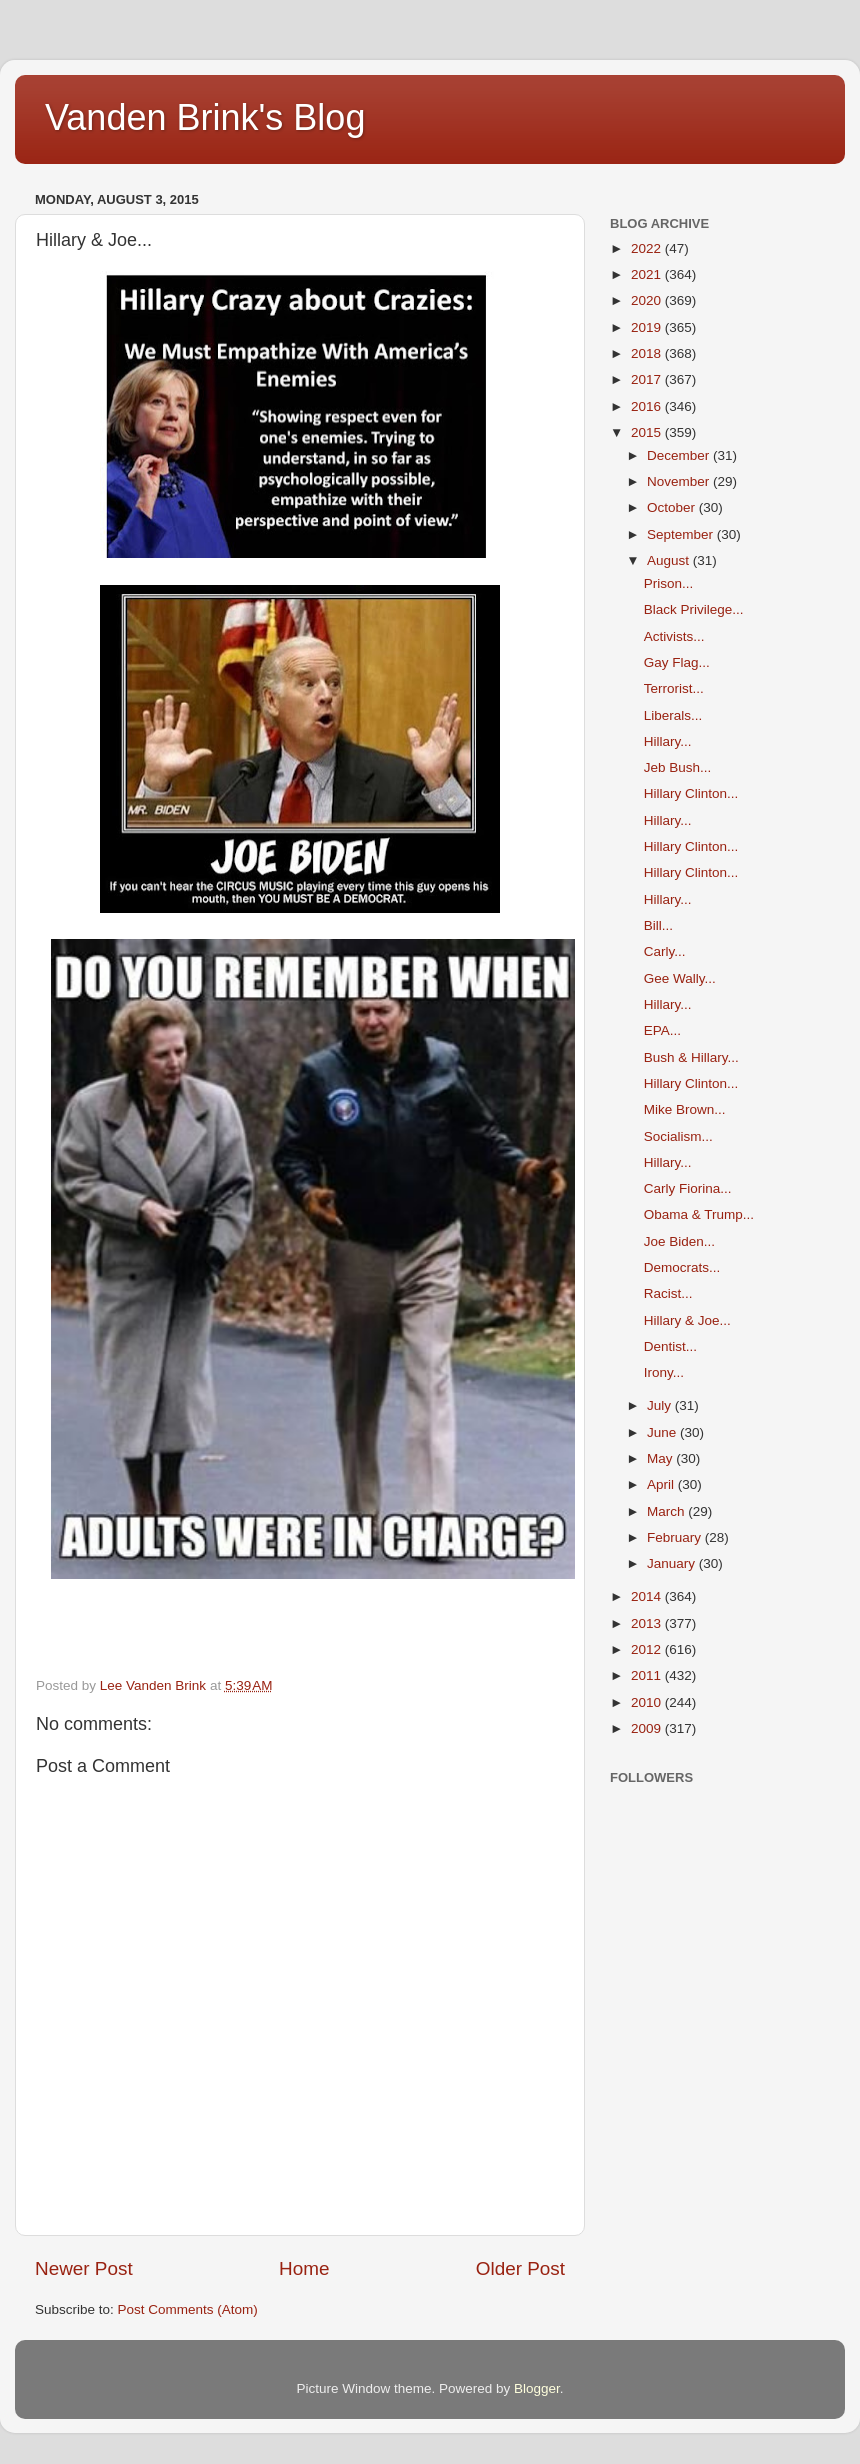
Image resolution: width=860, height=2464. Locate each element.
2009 (648, 1728)
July (661, 1405)
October (673, 507)
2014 (648, 1596)
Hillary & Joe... (687, 1320)
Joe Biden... (679, 1241)
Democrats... (682, 1267)
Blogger (537, 2388)
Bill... (658, 925)
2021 (648, 274)
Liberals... (673, 715)
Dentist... (670, 1346)
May (661, 1458)
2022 (648, 248)
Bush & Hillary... (691, 1057)
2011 (648, 1675)
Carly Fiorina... (688, 1188)
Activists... (674, 636)
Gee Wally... (680, 978)
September (682, 534)
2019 (648, 327)
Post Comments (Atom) (188, 2309)
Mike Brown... (685, 1109)
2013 (648, 1623)
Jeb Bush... (678, 767)
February (676, 1537)
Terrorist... (674, 688)
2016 (648, 406)
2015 (648, 432)
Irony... (664, 1372)
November (680, 481)
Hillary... (668, 741)
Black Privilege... (694, 609)
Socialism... (678, 1136)
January (673, 1563)
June (663, 1432)
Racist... (668, 1293)
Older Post (520, 2268)
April (662, 1484)
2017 (648, 379)
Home (304, 2268)
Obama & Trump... (699, 1214)
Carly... (665, 951)
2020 (648, 300)
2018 (648, 353)
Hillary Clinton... (691, 793)
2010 (648, 1702)
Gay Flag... (677, 662)
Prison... (669, 583)
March (667, 1511)
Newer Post (84, 2268)
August (670, 560)
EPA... (662, 1030)
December (680, 455)
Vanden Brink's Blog (205, 117)
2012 (648, 1649)
